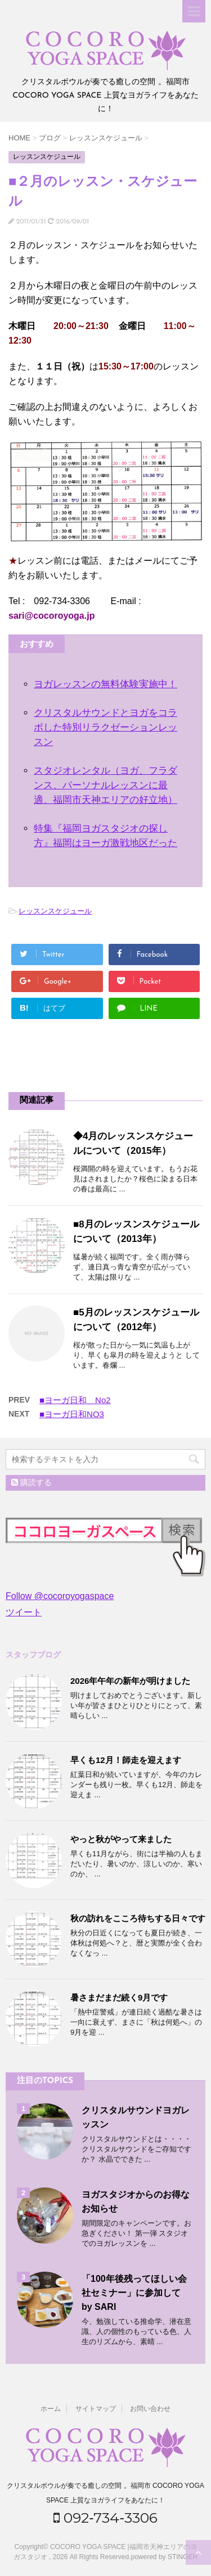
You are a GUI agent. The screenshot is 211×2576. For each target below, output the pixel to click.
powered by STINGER (164, 2557)
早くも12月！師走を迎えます (125, 1760)
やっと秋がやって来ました (121, 1839)
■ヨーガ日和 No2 (75, 1400)
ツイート (24, 1612)
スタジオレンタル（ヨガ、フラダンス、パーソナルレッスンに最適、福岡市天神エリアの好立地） (105, 785)
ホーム (51, 2409)
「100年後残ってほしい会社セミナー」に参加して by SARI (145, 2293)
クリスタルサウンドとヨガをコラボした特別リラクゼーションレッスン (105, 727)
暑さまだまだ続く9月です (119, 1997)
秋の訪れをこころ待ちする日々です (137, 1918)
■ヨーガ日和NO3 (71, 1414)
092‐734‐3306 (105, 2517)
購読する (31, 1482)
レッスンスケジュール (55, 911)
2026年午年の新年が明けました (130, 1681)
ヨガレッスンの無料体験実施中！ (105, 684)
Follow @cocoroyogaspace (60, 1596)
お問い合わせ (150, 2409)
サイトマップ (95, 2409)
